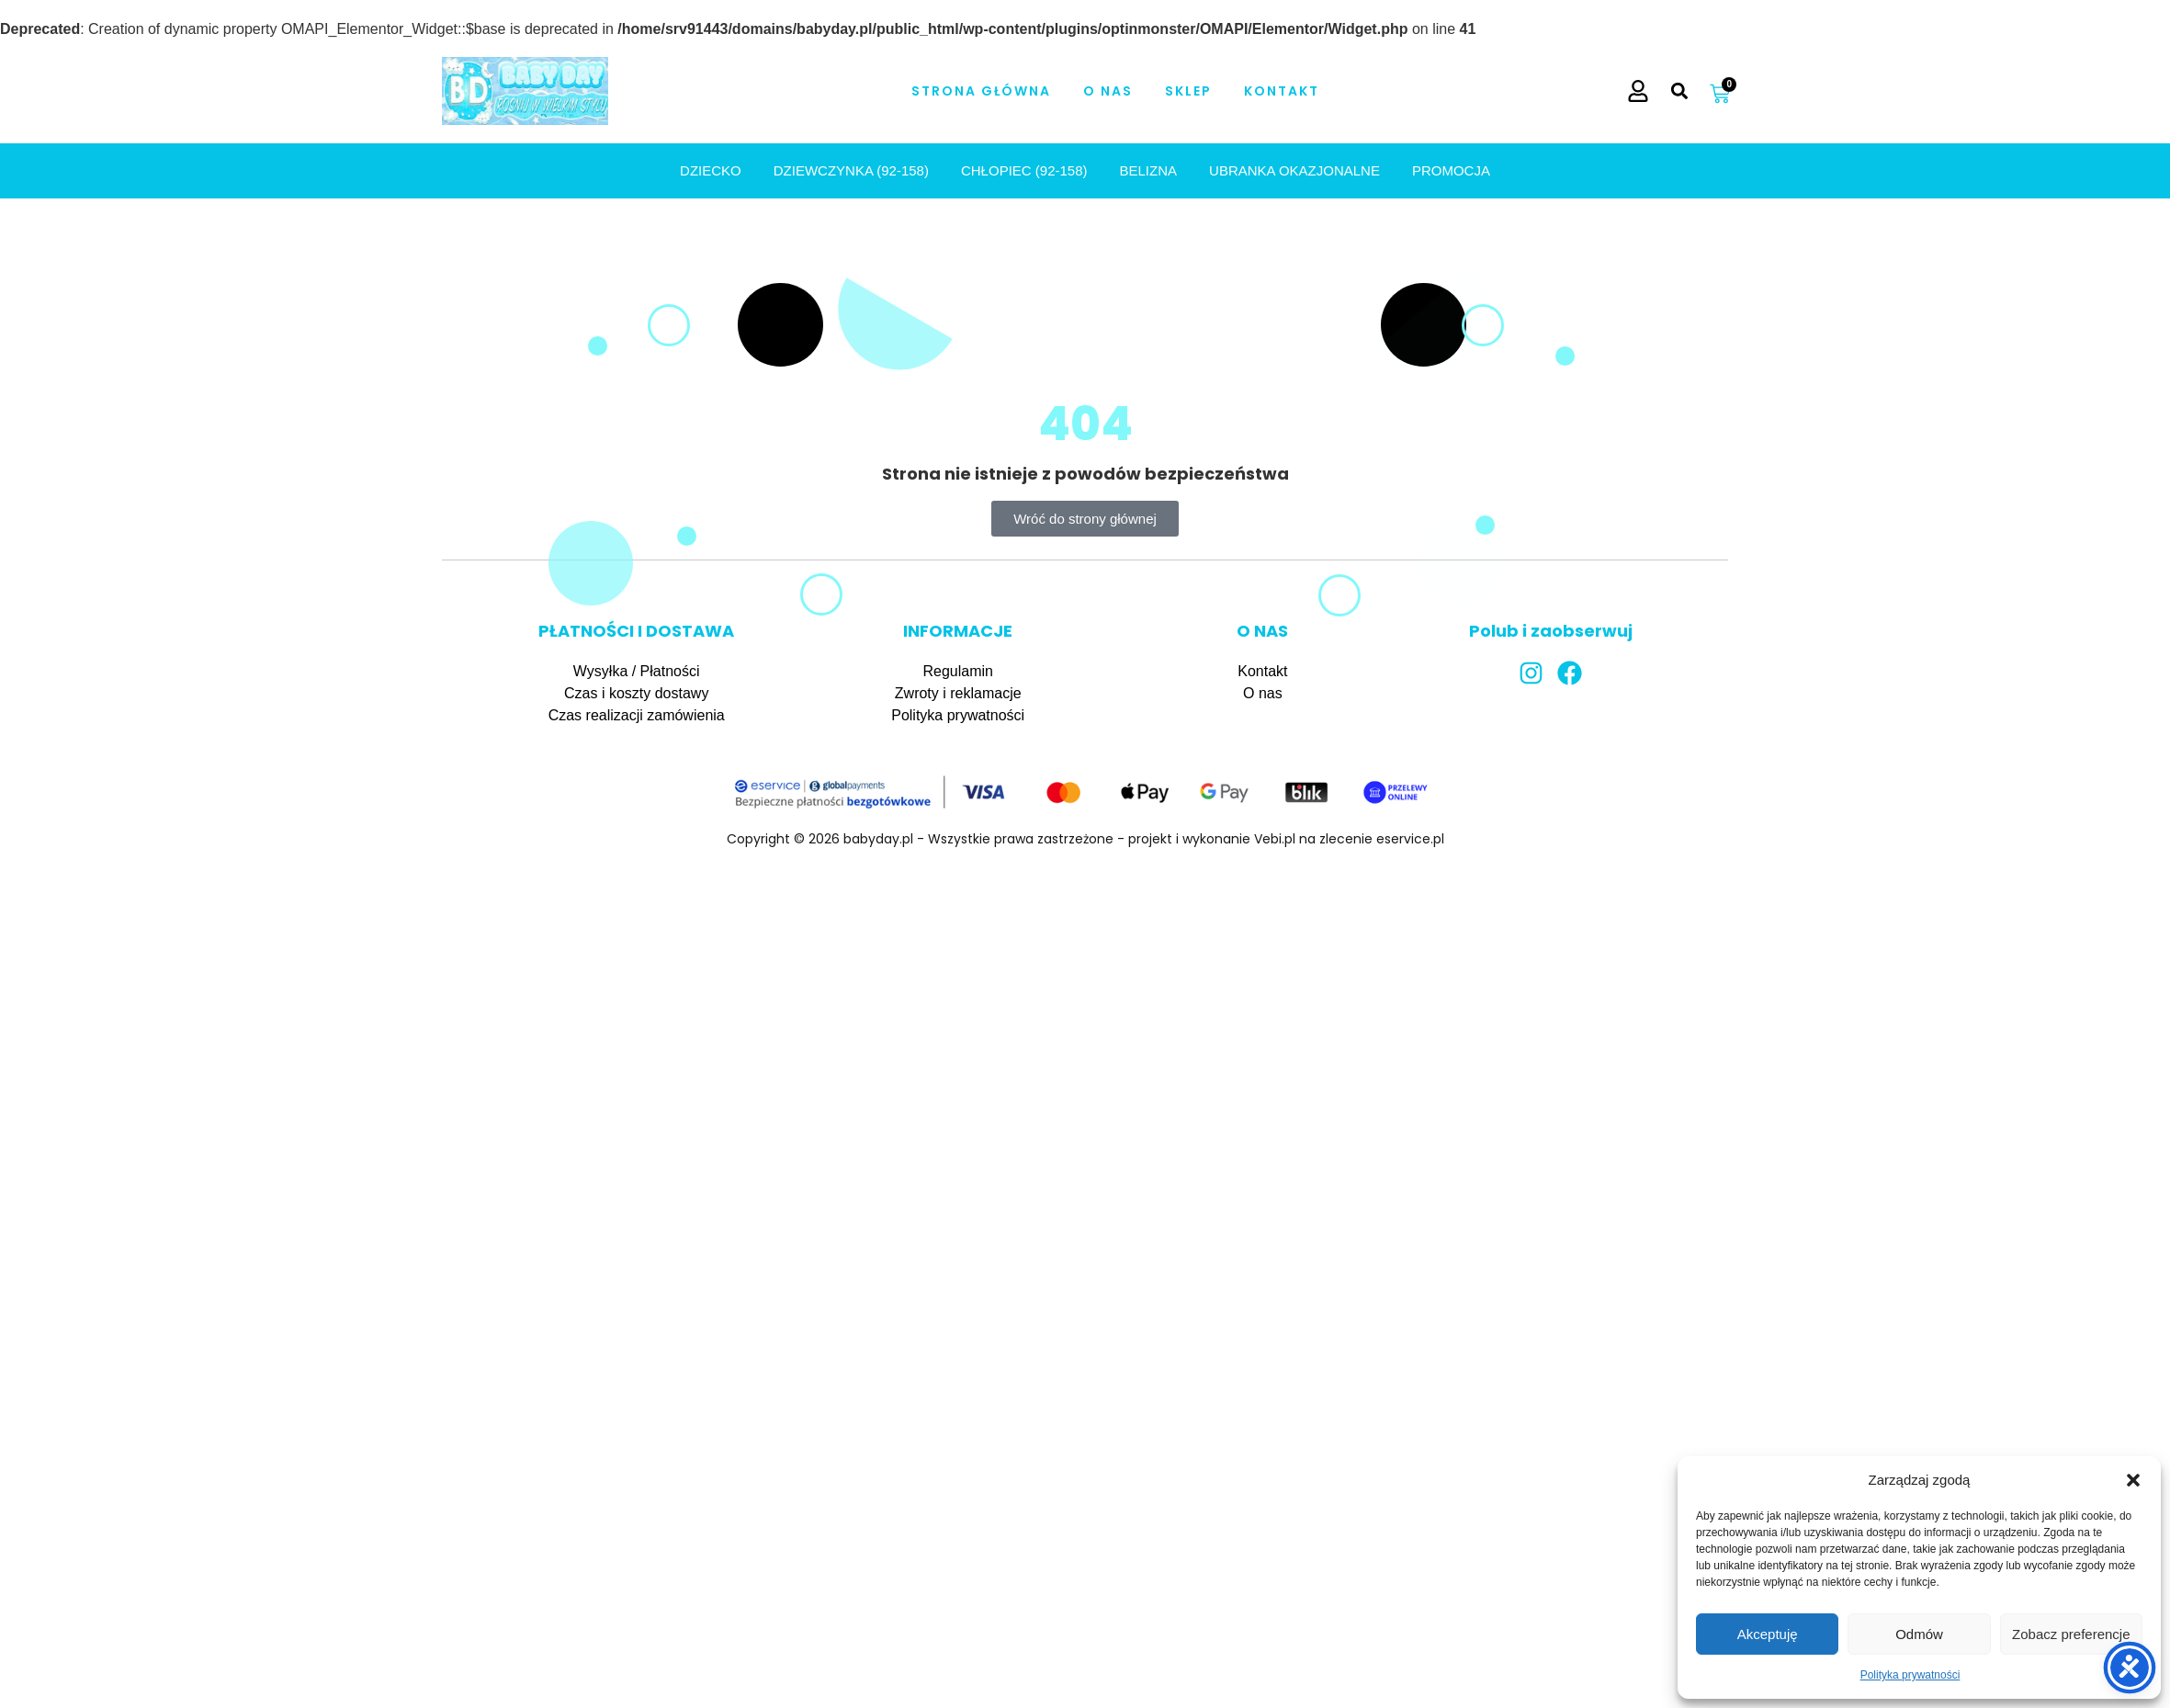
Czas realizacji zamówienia (636, 715)
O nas (1108, 91)
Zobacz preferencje (2071, 1634)
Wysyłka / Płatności (636, 671)
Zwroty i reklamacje (958, 693)
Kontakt (1281, 91)
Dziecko (710, 170)
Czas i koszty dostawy (636, 693)
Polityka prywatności (1910, 1674)
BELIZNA (1149, 170)
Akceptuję (1767, 1634)
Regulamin (957, 671)
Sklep (1188, 91)
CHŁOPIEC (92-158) (1024, 170)
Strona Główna (981, 91)
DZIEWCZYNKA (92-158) (851, 170)
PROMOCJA (1451, 170)
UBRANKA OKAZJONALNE (1294, 170)
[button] (2133, 1480)
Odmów (1919, 1634)
